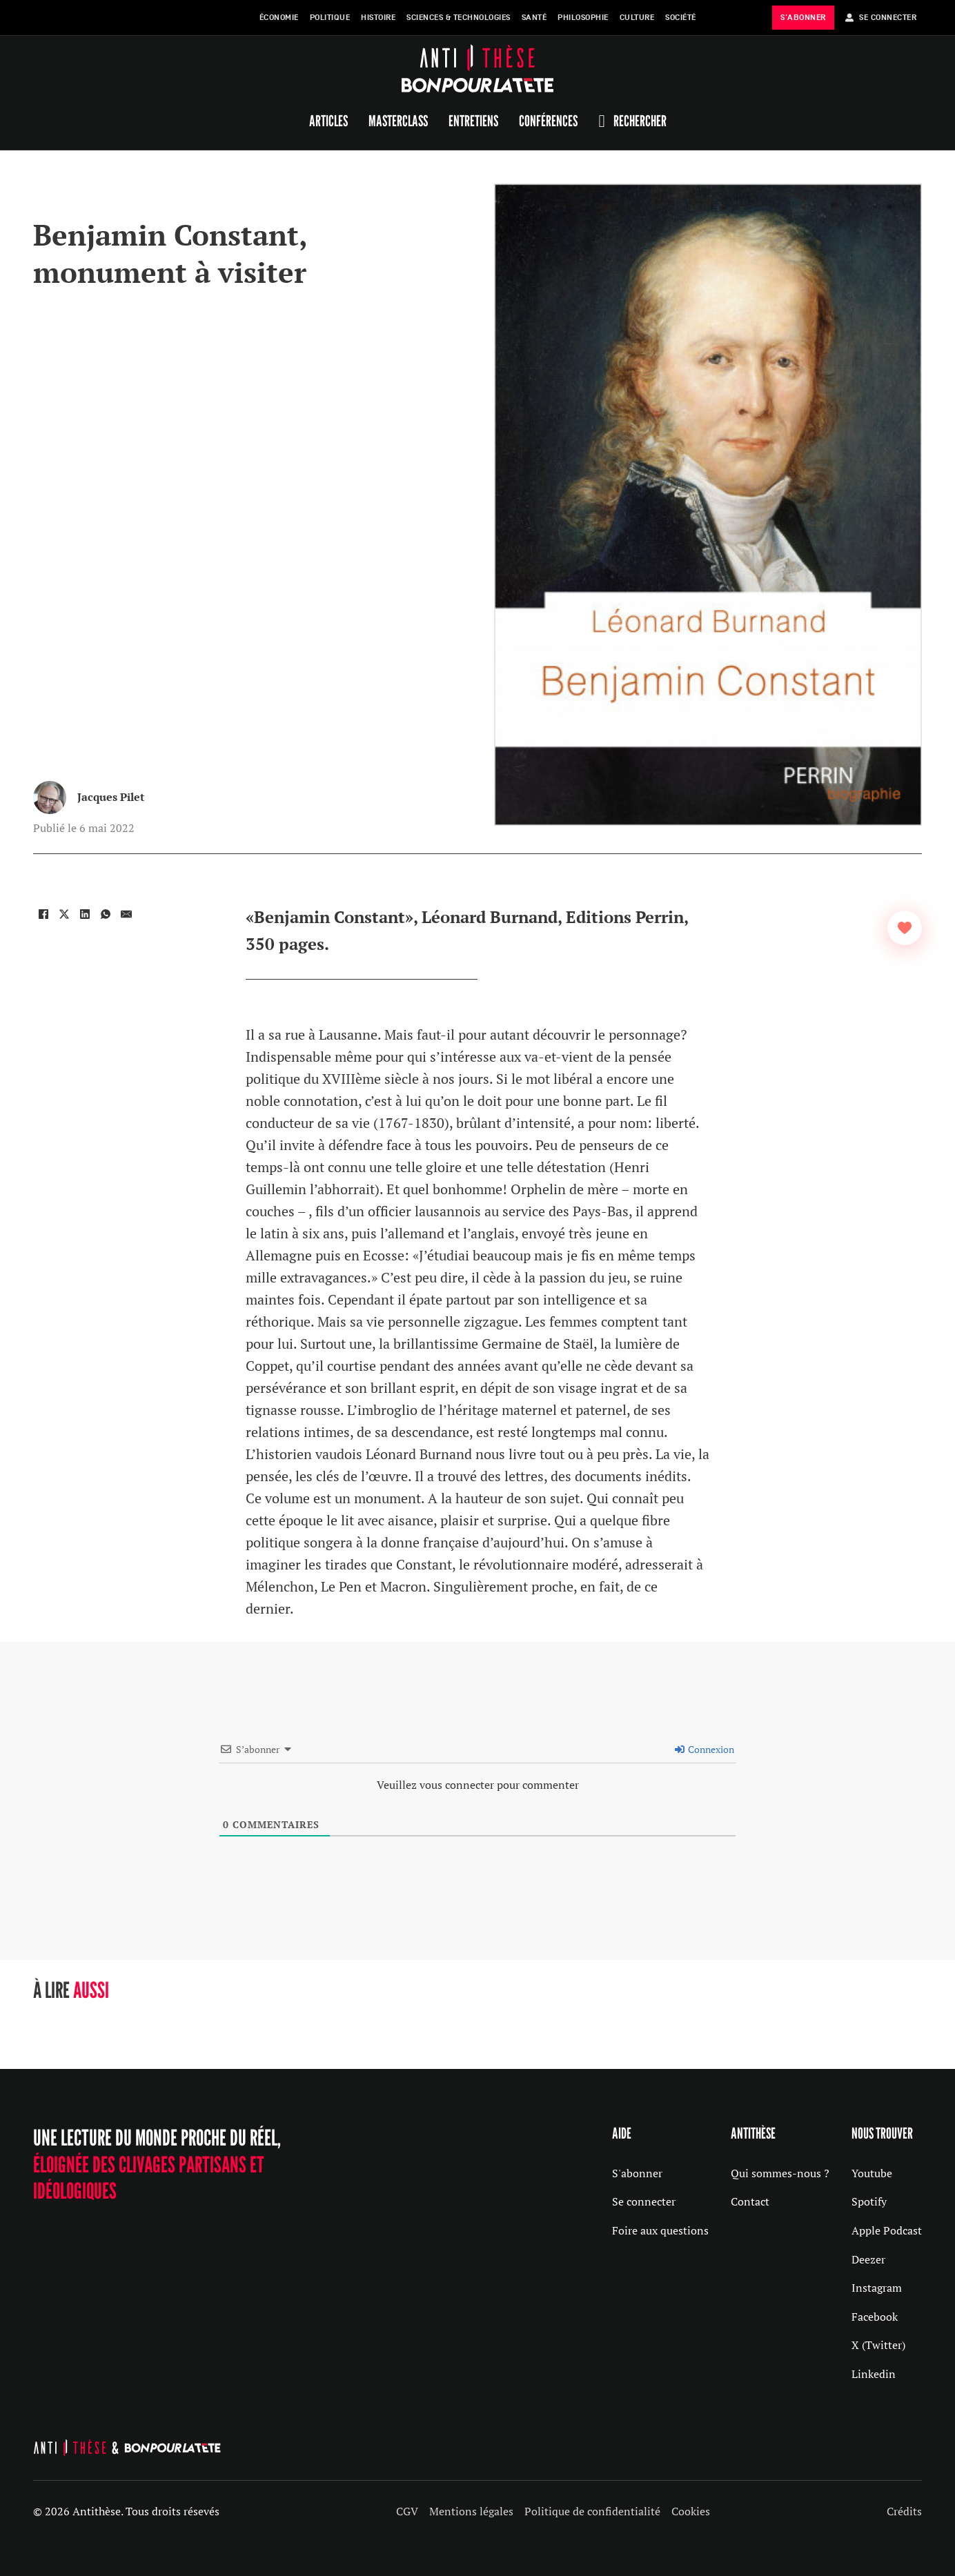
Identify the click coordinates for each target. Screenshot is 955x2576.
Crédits (904, 2511)
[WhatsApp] (105, 914)
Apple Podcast (886, 2230)
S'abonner (637, 2173)
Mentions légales (471, 2511)
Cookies (690, 2511)
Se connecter (644, 2201)
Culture (637, 17)
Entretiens (473, 121)
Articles (328, 121)
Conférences (548, 121)
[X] (64, 914)
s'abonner (803, 17)
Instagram (876, 2287)
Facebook (874, 2316)
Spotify (869, 2201)
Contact (750, 2201)
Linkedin (873, 2373)
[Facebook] (43, 914)
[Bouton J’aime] (904, 928)
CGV (407, 2511)
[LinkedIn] (85, 914)
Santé (534, 17)
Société (680, 17)
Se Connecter (881, 17)
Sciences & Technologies (458, 17)
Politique (330, 17)
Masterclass (398, 121)
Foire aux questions (660, 2230)
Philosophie (583, 17)
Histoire (378, 17)
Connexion (704, 1749)
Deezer (868, 2259)
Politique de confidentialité (592, 2511)
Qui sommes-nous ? (780, 2173)
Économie (279, 17)
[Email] (126, 914)
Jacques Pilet (110, 796)
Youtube (871, 2173)
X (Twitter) (878, 2344)
